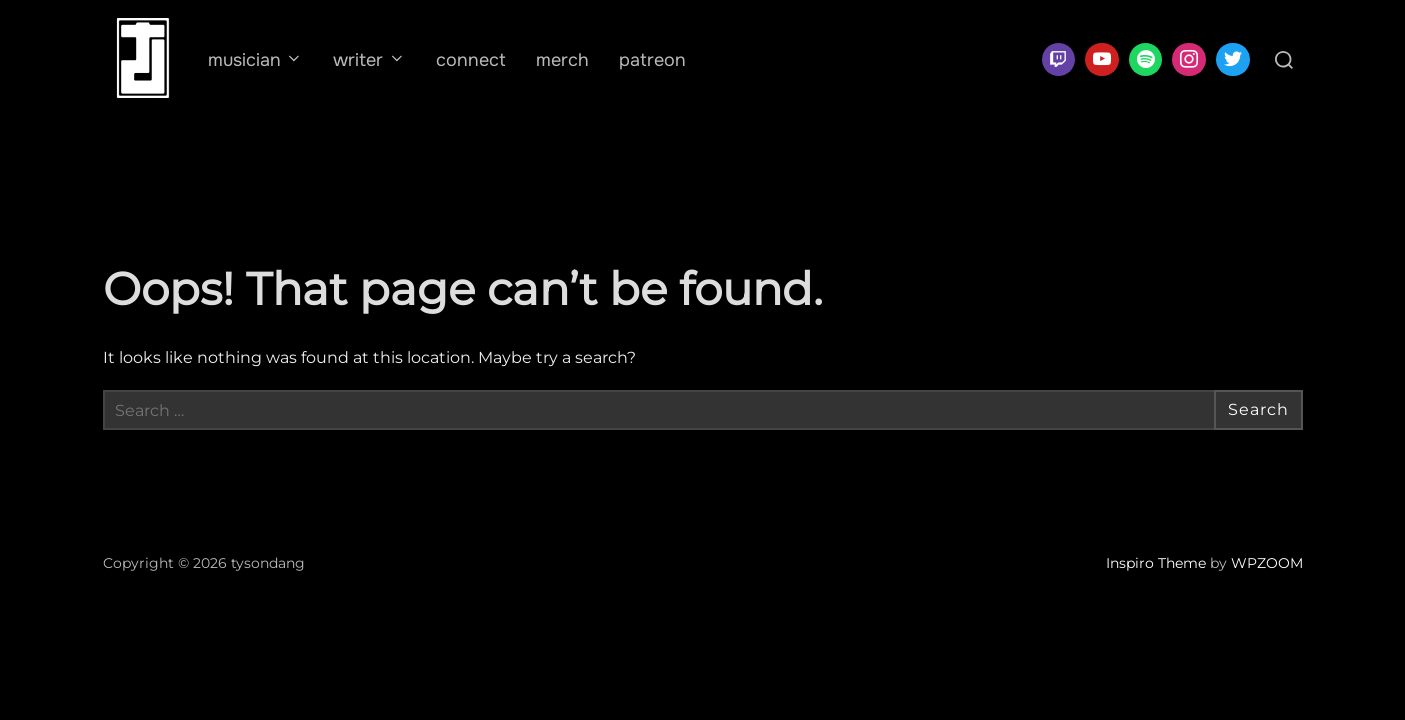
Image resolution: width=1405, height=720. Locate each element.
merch (562, 60)
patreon (652, 60)
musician (256, 60)
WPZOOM (1267, 563)
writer (369, 60)
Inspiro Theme (1156, 563)
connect (471, 60)
